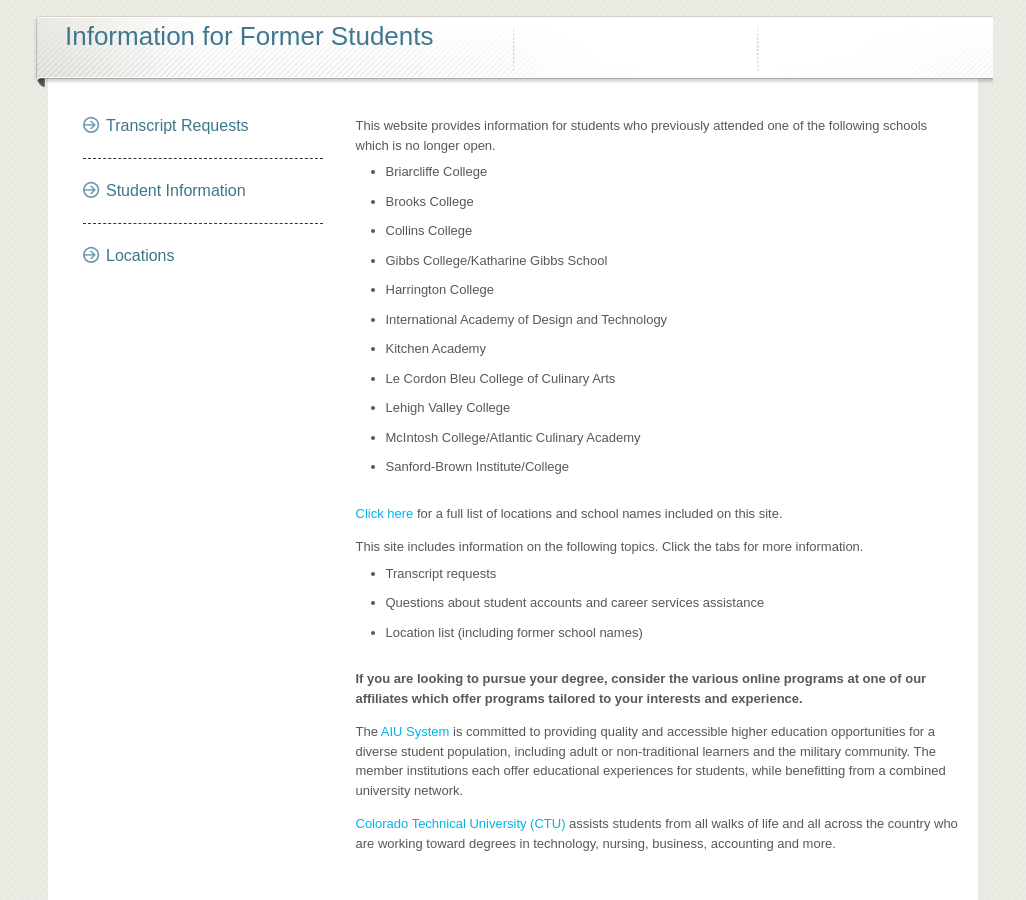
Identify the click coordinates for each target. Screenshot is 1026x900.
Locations (140, 255)
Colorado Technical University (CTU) (461, 823)
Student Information (176, 190)
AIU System (415, 731)
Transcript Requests (177, 125)
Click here (385, 513)
